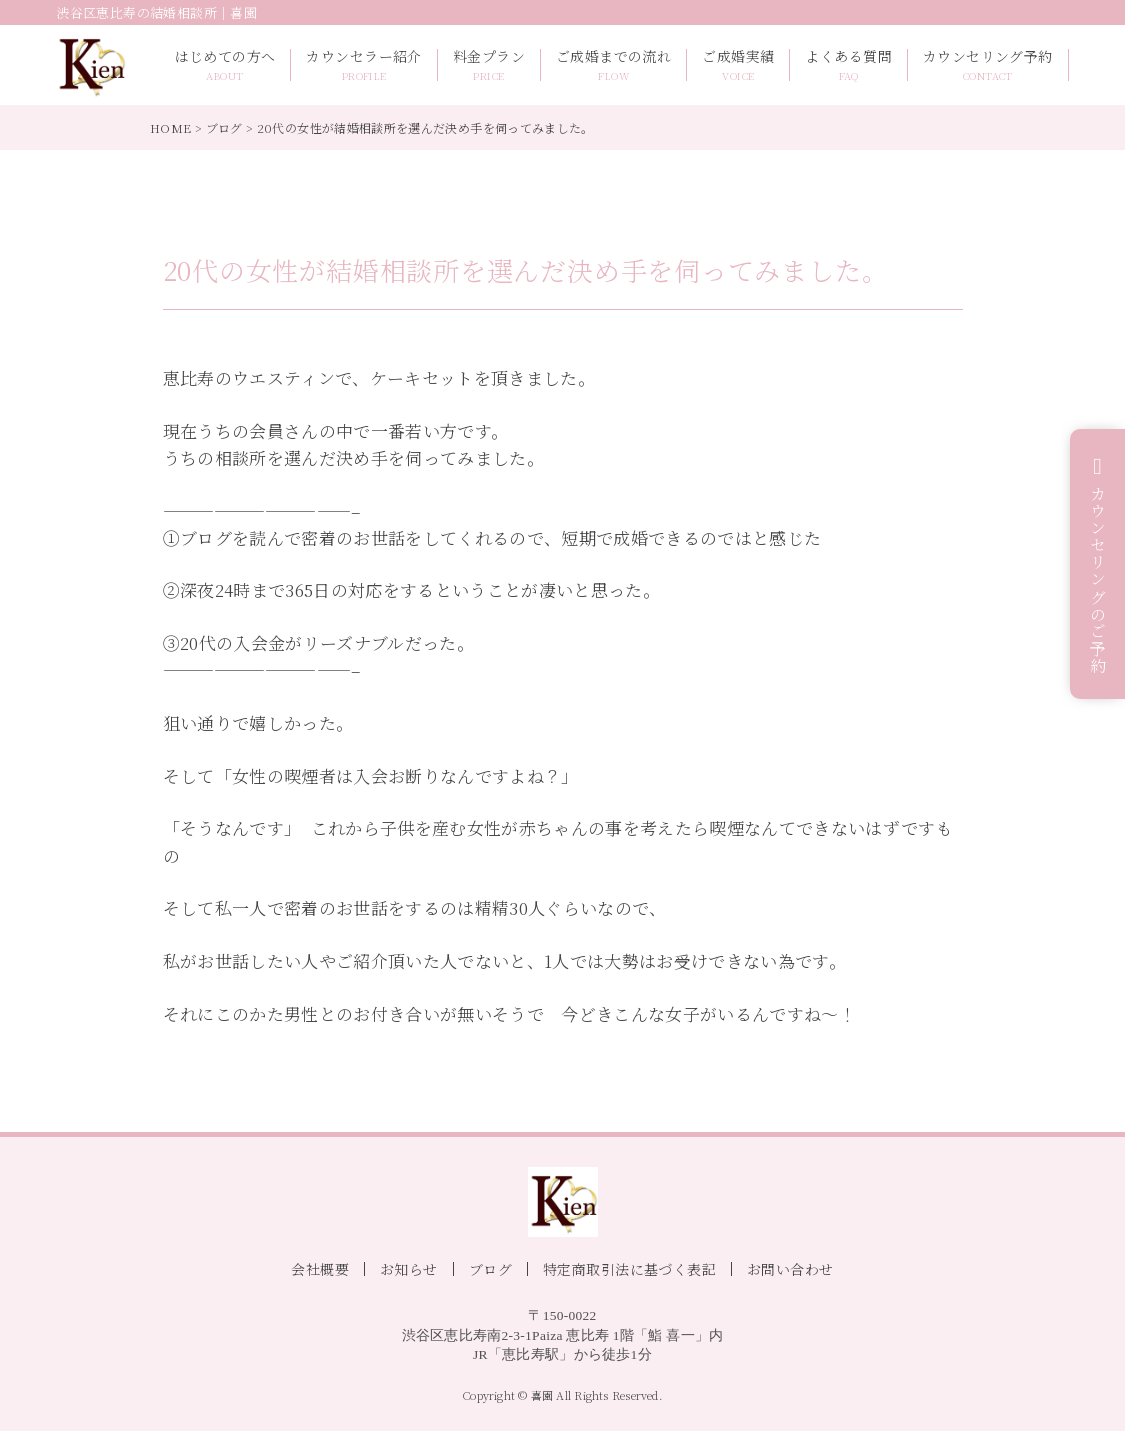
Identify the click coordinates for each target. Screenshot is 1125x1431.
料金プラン (489, 65)
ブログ (224, 127)
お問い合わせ (790, 1269)
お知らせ (409, 1269)
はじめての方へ (225, 65)
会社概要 (320, 1269)
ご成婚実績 (738, 65)
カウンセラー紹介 (363, 65)
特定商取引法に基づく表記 (629, 1269)
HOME (170, 127)
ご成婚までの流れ (613, 65)
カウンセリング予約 (988, 65)
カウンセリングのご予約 (1098, 580)
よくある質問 (848, 65)
